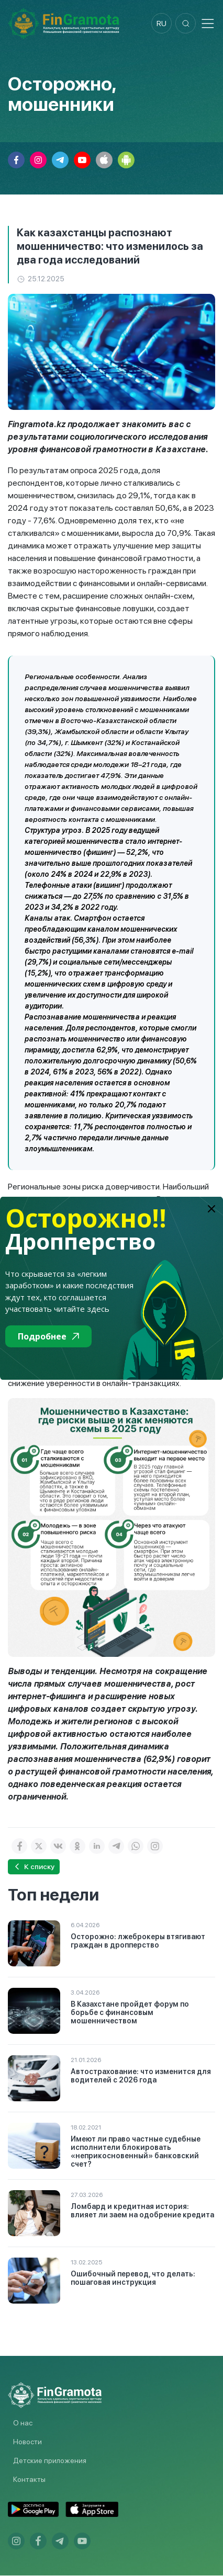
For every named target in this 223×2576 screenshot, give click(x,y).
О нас (22, 2423)
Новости (27, 2442)
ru (161, 23)
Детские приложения (49, 2461)
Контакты (29, 2480)
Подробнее (48, 1336)
